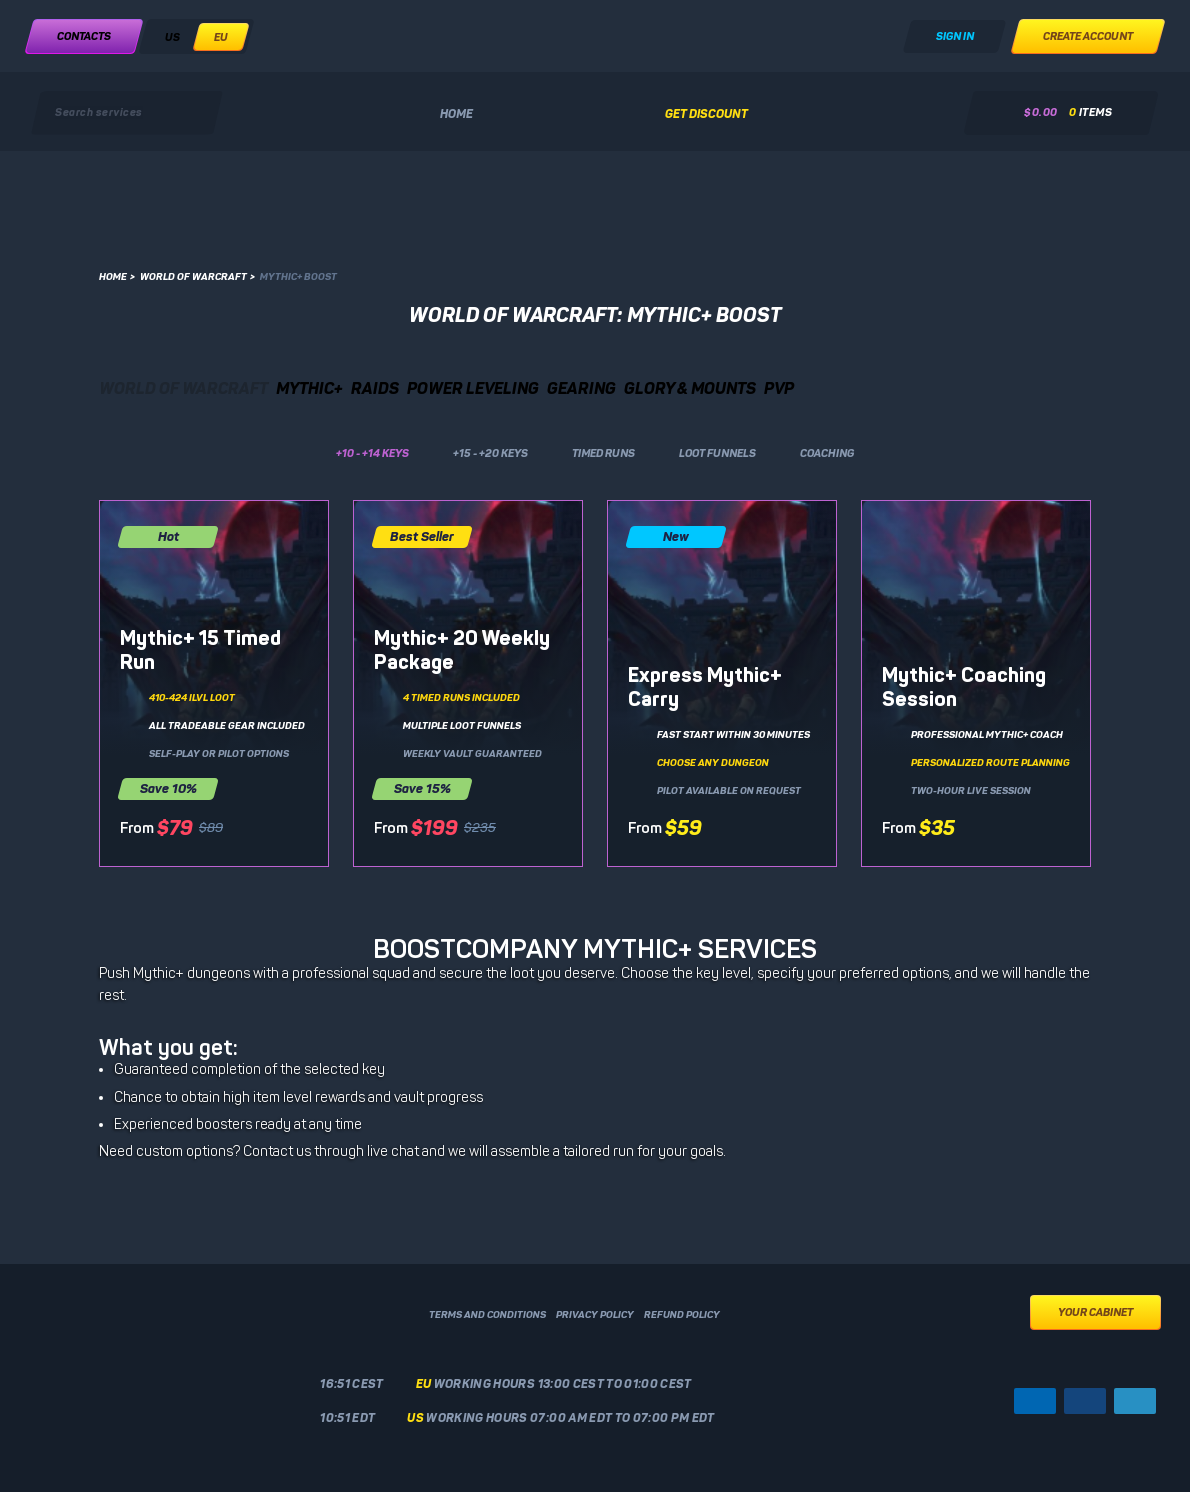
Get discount (706, 114)
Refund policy (682, 1315)
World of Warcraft (197, 277)
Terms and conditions (487, 1315)
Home (456, 114)
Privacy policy (595, 1315)
